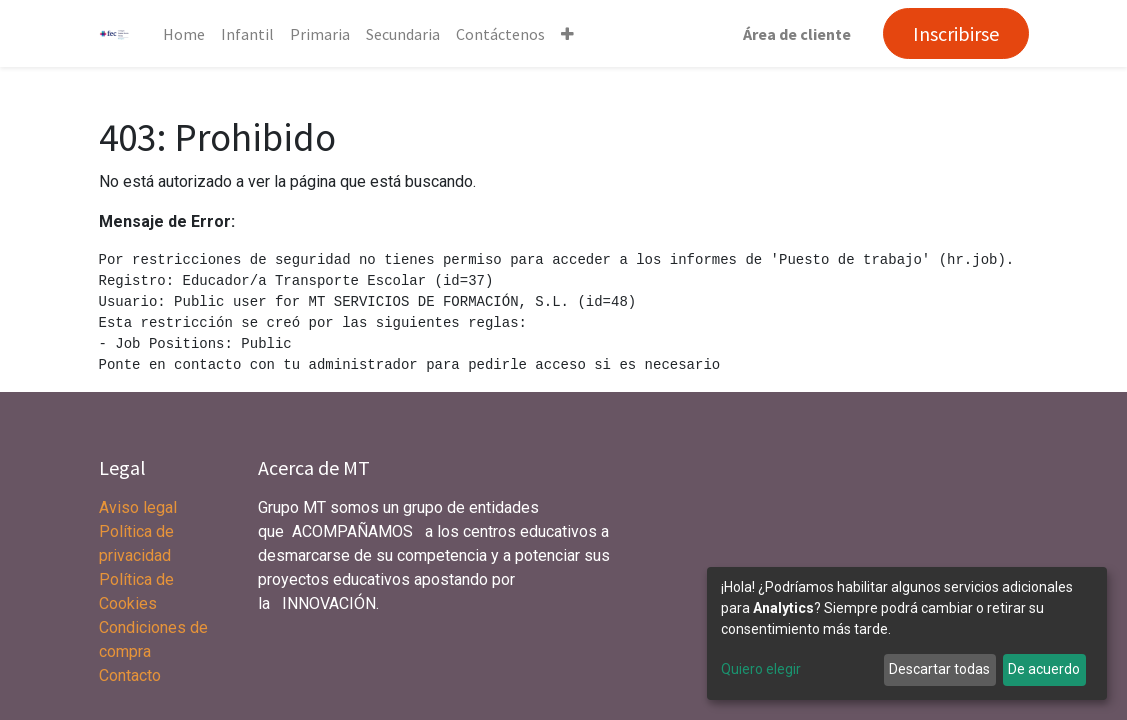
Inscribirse (956, 33)
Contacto (130, 675)
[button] (567, 34)
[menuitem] (184, 34)
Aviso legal (140, 507)
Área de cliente (797, 34)
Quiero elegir (761, 669)
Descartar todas (939, 669)
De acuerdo (1044, 669)
